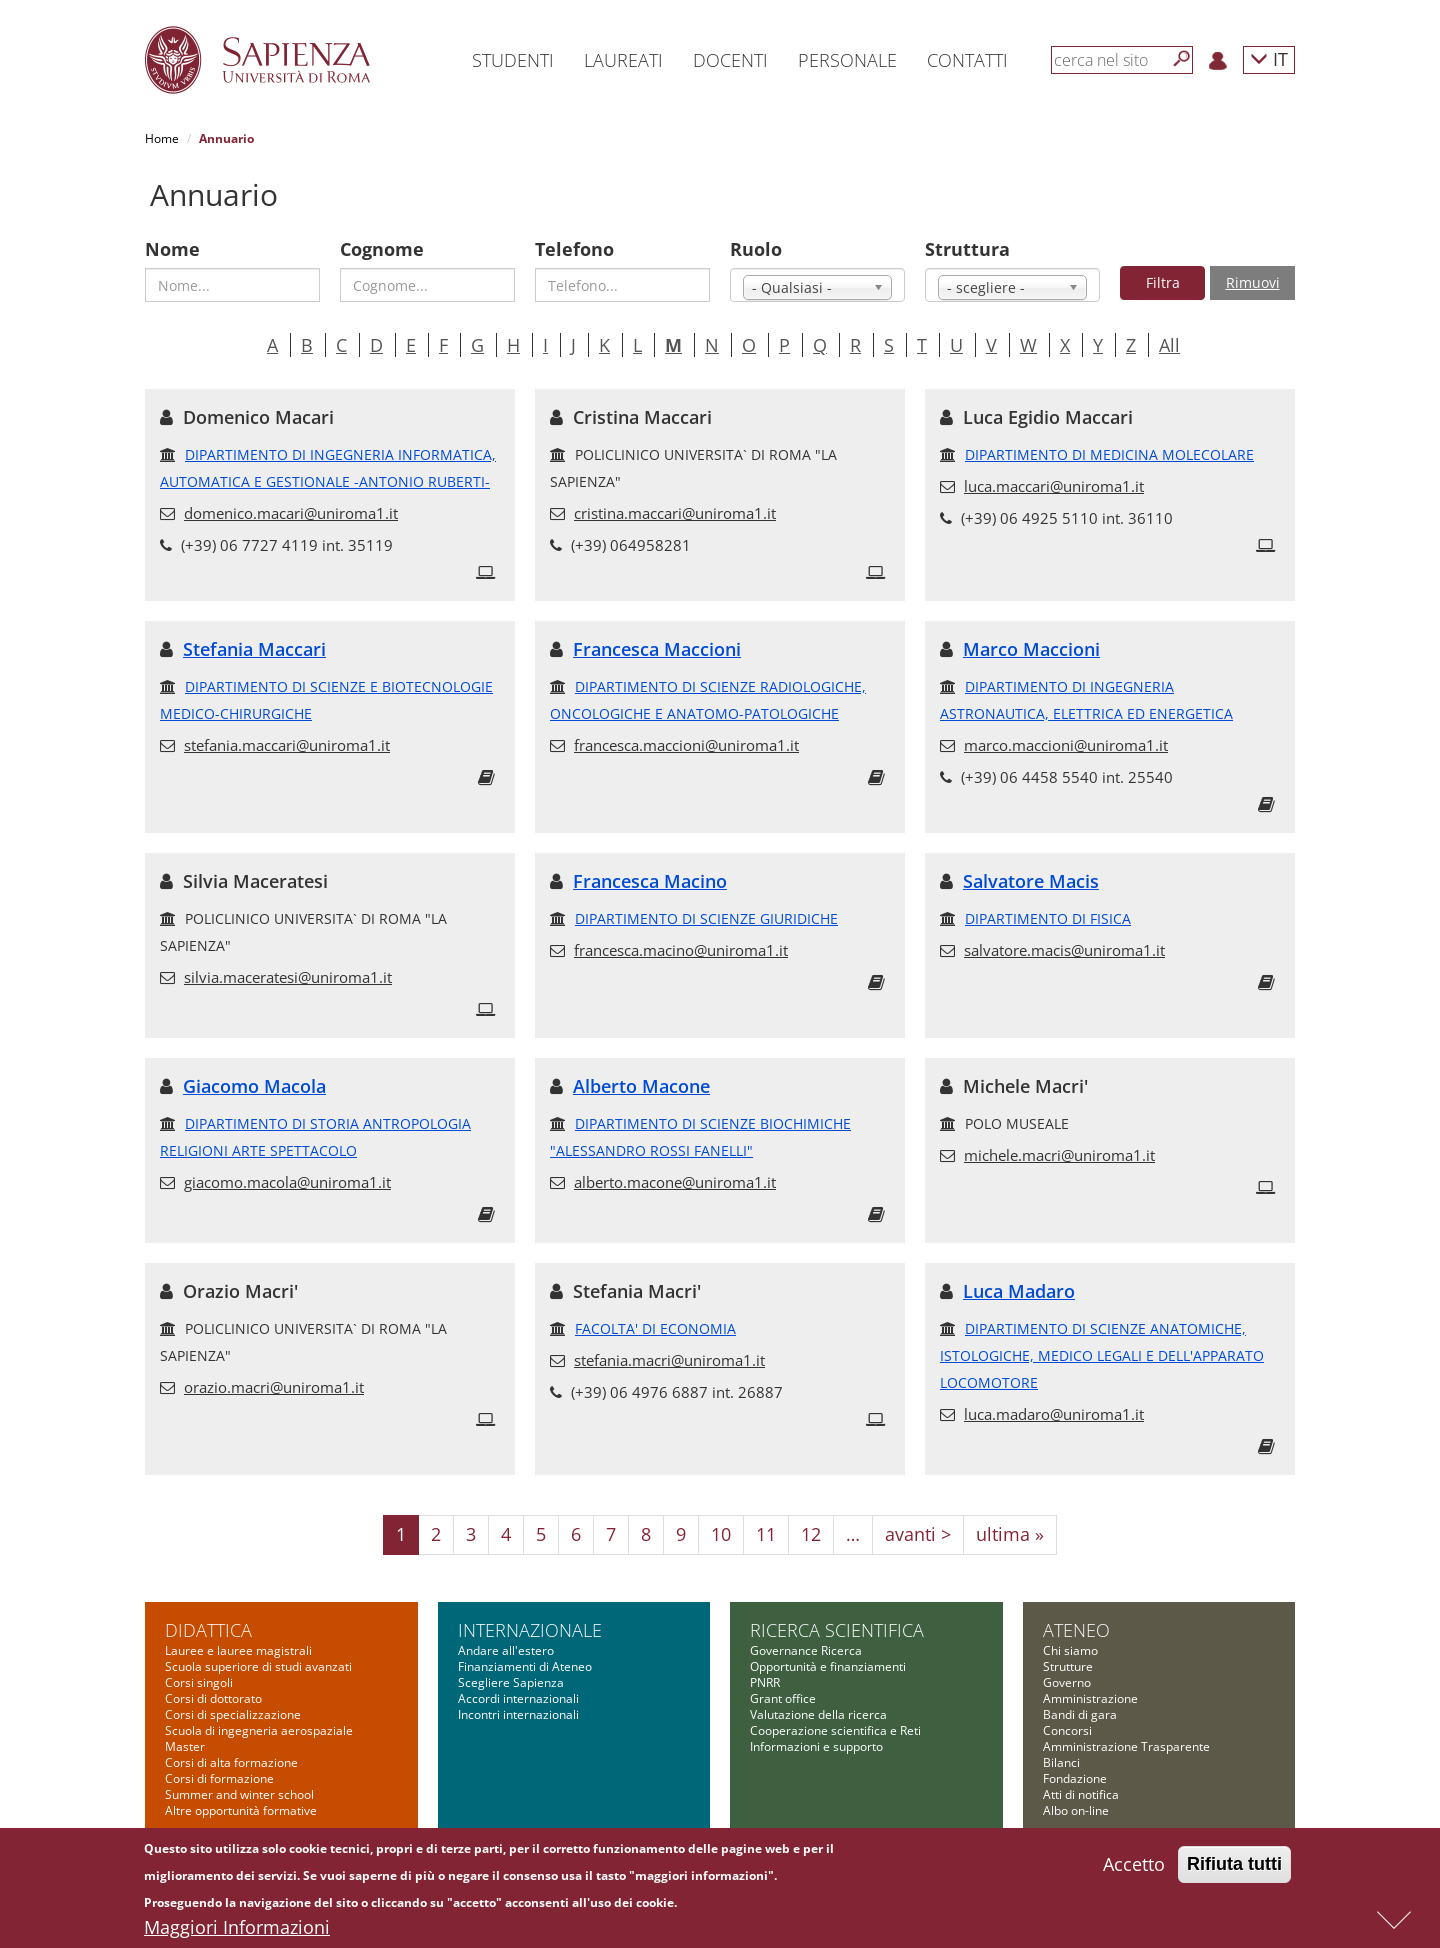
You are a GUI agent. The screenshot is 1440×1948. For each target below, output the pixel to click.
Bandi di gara (1080, 1714)
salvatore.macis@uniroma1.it (1064, 950)
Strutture (1068, 1666)
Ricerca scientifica (837, 1630)
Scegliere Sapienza (511, 1682)
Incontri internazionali (518, 1714)
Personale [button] (847, 60)
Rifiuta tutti (1234, 1868)
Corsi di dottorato (213, 1698)
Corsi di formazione (219, 1778)
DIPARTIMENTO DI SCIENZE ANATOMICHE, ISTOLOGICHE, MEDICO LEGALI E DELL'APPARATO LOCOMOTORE (1102, 1355)
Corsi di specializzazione (233, 1714)
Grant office (783, 1698)
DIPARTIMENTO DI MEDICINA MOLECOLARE (1109, 454)
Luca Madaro (1019, 1291)
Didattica (208, 1630)
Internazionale (530, 1630)
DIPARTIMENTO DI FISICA (1048, 918)
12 (811, 1534)
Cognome (382, 249)
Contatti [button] (967, 60)
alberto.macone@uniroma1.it (675, 1182)
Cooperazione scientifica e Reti (835, 1730)
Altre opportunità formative (241, 1810)
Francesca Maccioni (657, 649)
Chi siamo (1070, 1650)
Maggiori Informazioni (237, 1931)
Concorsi (1067, 1730)
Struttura (967, 249)
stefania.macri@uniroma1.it (669, 1360)
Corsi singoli (199, 1682)
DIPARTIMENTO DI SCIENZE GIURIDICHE (706, 918)
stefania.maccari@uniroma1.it (287, 745)
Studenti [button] (513, 60)
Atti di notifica (1081, 1794)
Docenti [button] (730, 60)
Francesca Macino (650, 881)
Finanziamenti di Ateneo (525, 1666)
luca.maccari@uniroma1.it (1054, 486)
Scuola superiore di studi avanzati (258, 1666)
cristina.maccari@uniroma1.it (675, 513)
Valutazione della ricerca (818, 1714)
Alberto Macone (641, 1086)
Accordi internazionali (518, 1698)
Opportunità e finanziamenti (828, 1666)
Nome (172, 249)
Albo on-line (1076, 1810)
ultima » (1010, 1534)
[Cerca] (1182, 59)
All (1169, 345)
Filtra (1163, 282)
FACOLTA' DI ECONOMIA (655, 1328)
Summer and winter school (239, 1794)
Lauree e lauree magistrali (238, 1650)
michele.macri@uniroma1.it (1059, 1155)
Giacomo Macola (254, 1086)
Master (185, 1746)
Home (162, 138)
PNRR (765, 1682)
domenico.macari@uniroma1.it (291, 513)
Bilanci (1061, 1762)
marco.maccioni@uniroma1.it (1066, 745)
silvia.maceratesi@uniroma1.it (288, 977)
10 (721, 1534)
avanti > (918, 1534)
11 (766, 1534)
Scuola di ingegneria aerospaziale (259, 1730)
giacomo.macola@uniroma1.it (287, 1182)
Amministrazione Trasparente (1126, 1746)
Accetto (1134, 1868)
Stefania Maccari (254, 649)
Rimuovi (1253, 282)
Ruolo (756, 249)
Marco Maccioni (1031, 649)
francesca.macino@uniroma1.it (681, 950)
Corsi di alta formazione (231, 1762)
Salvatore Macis (1031, 881)
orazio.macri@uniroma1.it (274, 1387)
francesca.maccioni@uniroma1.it (686, 745)
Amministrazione (1090, 1698)
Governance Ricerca (806, 1650)
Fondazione (1075, 1778)
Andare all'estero (506, 1650)
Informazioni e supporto (816, 1746)
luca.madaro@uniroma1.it (1054, 1414)
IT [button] (1269, 58)
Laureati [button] (623, 60)
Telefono (574, 249)
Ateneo (1076, 1630)
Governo (1067, 1682)
